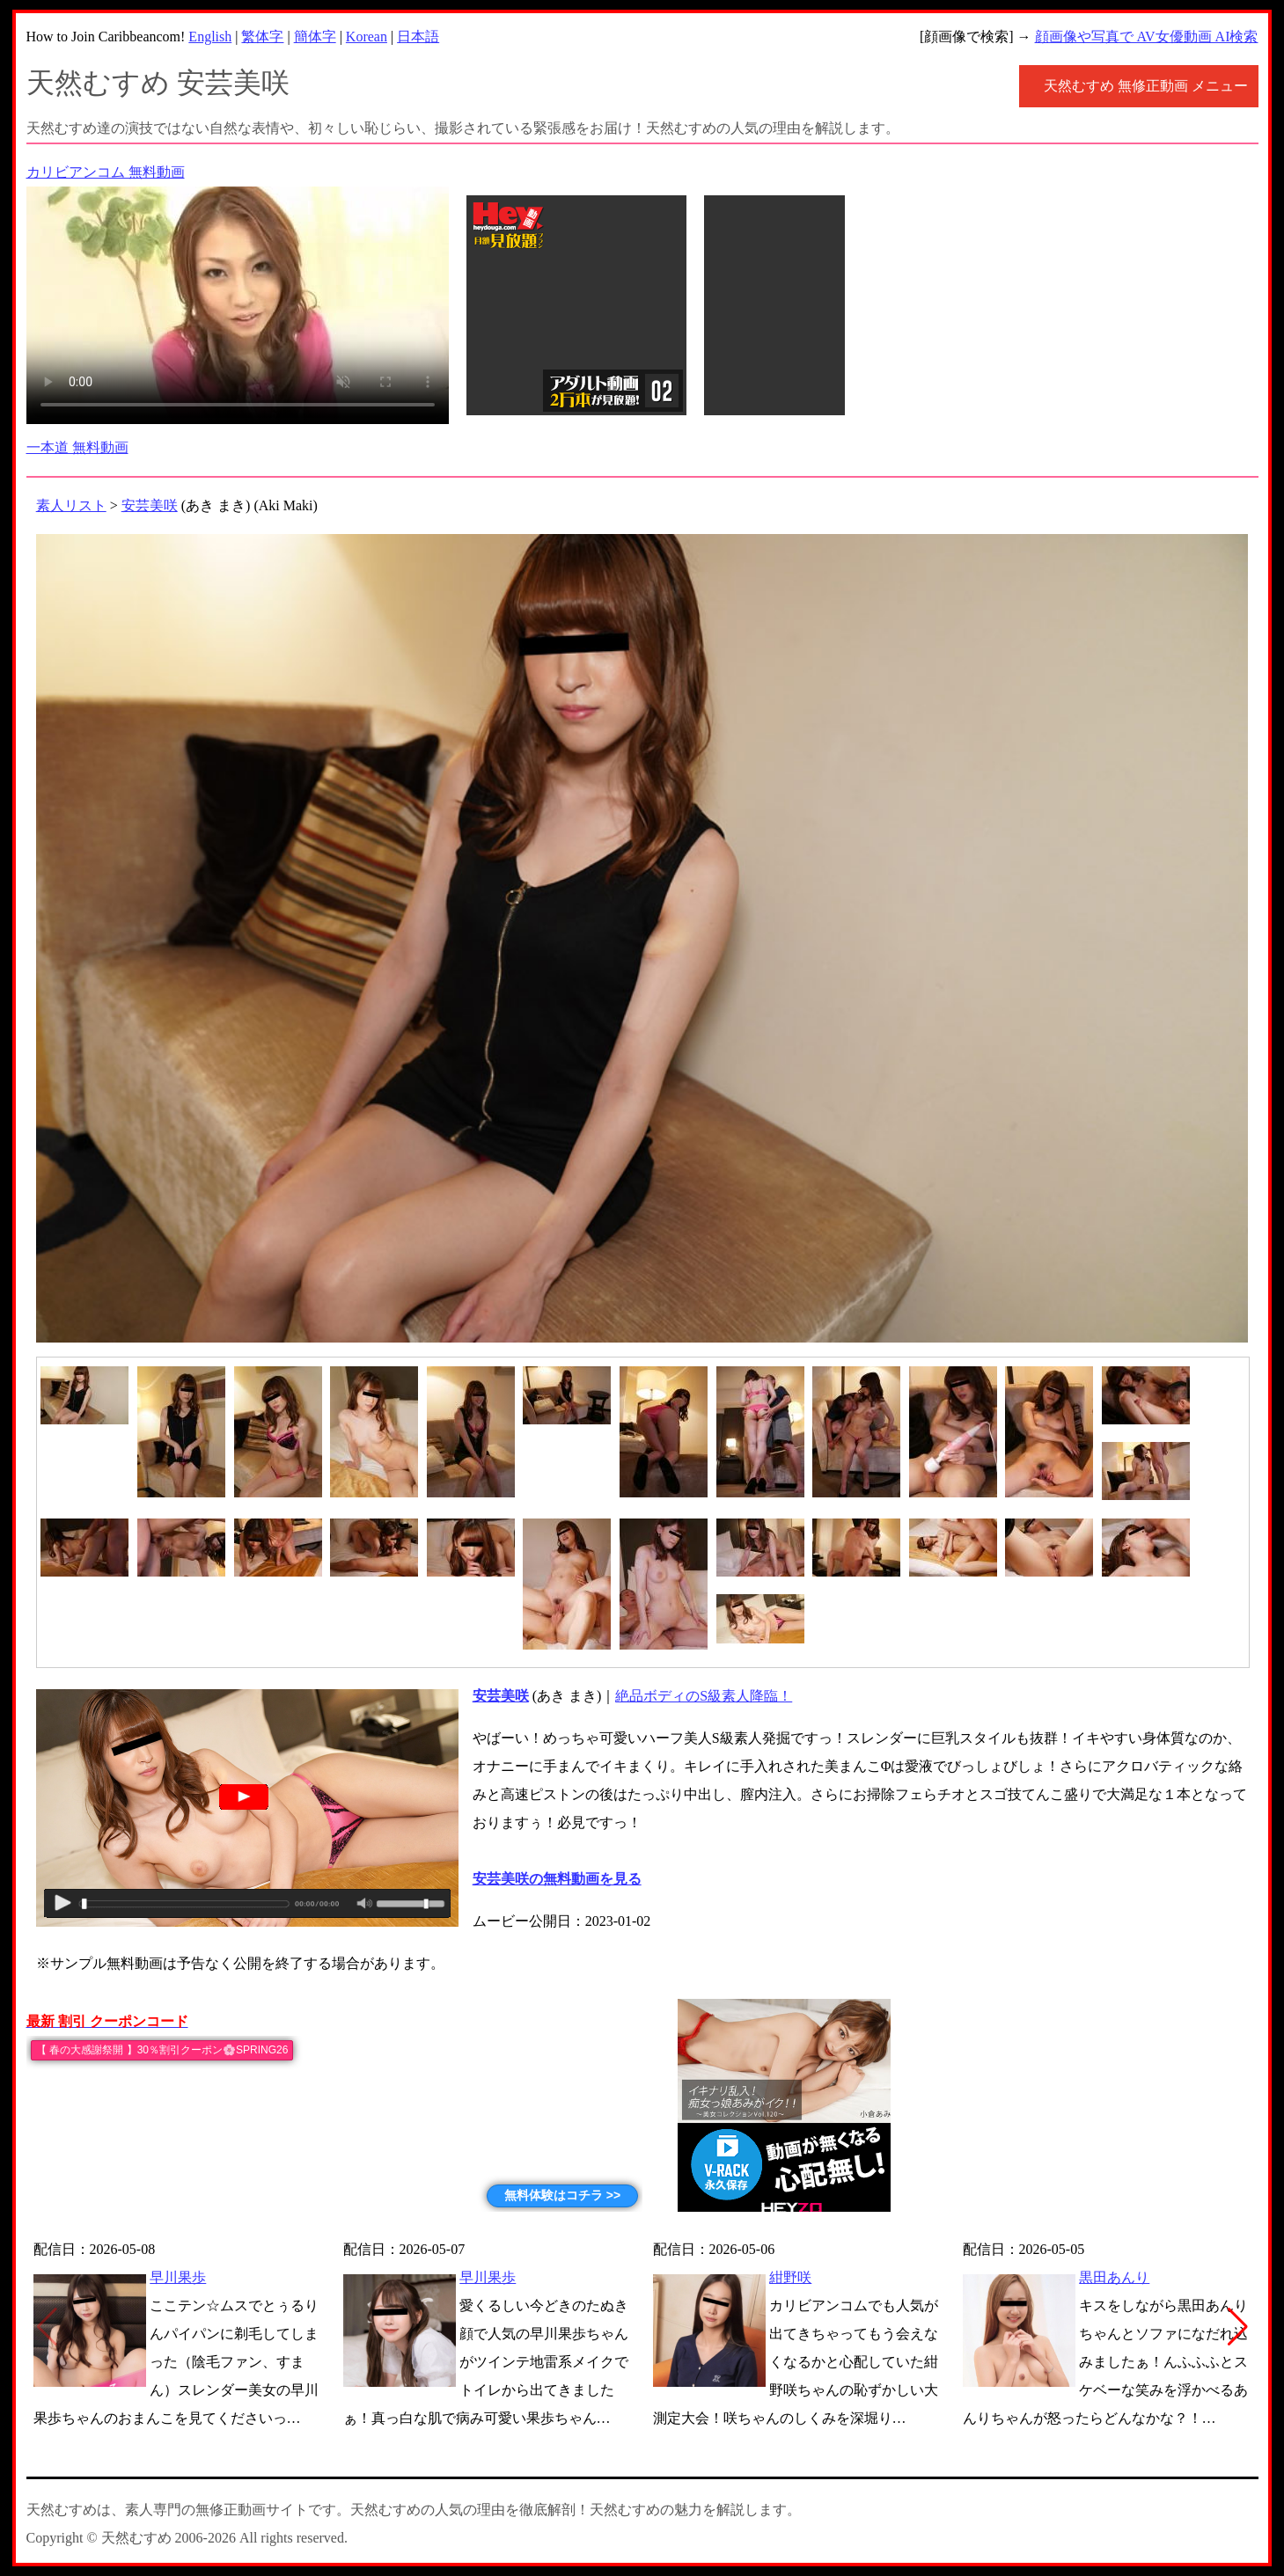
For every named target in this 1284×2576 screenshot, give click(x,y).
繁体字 (262, 36)
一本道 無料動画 (77, 447)
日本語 (418, 36)
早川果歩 (178, 2277)
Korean (366, 36)
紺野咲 (790, 2277)
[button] (1238, 2327)
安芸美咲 (149, 505)
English (209, 36)
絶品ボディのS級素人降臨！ (703, 1695)
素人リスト (71, 505)
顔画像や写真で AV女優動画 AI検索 (1146, 36)
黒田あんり (1114, 2277)
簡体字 (315, 36)
